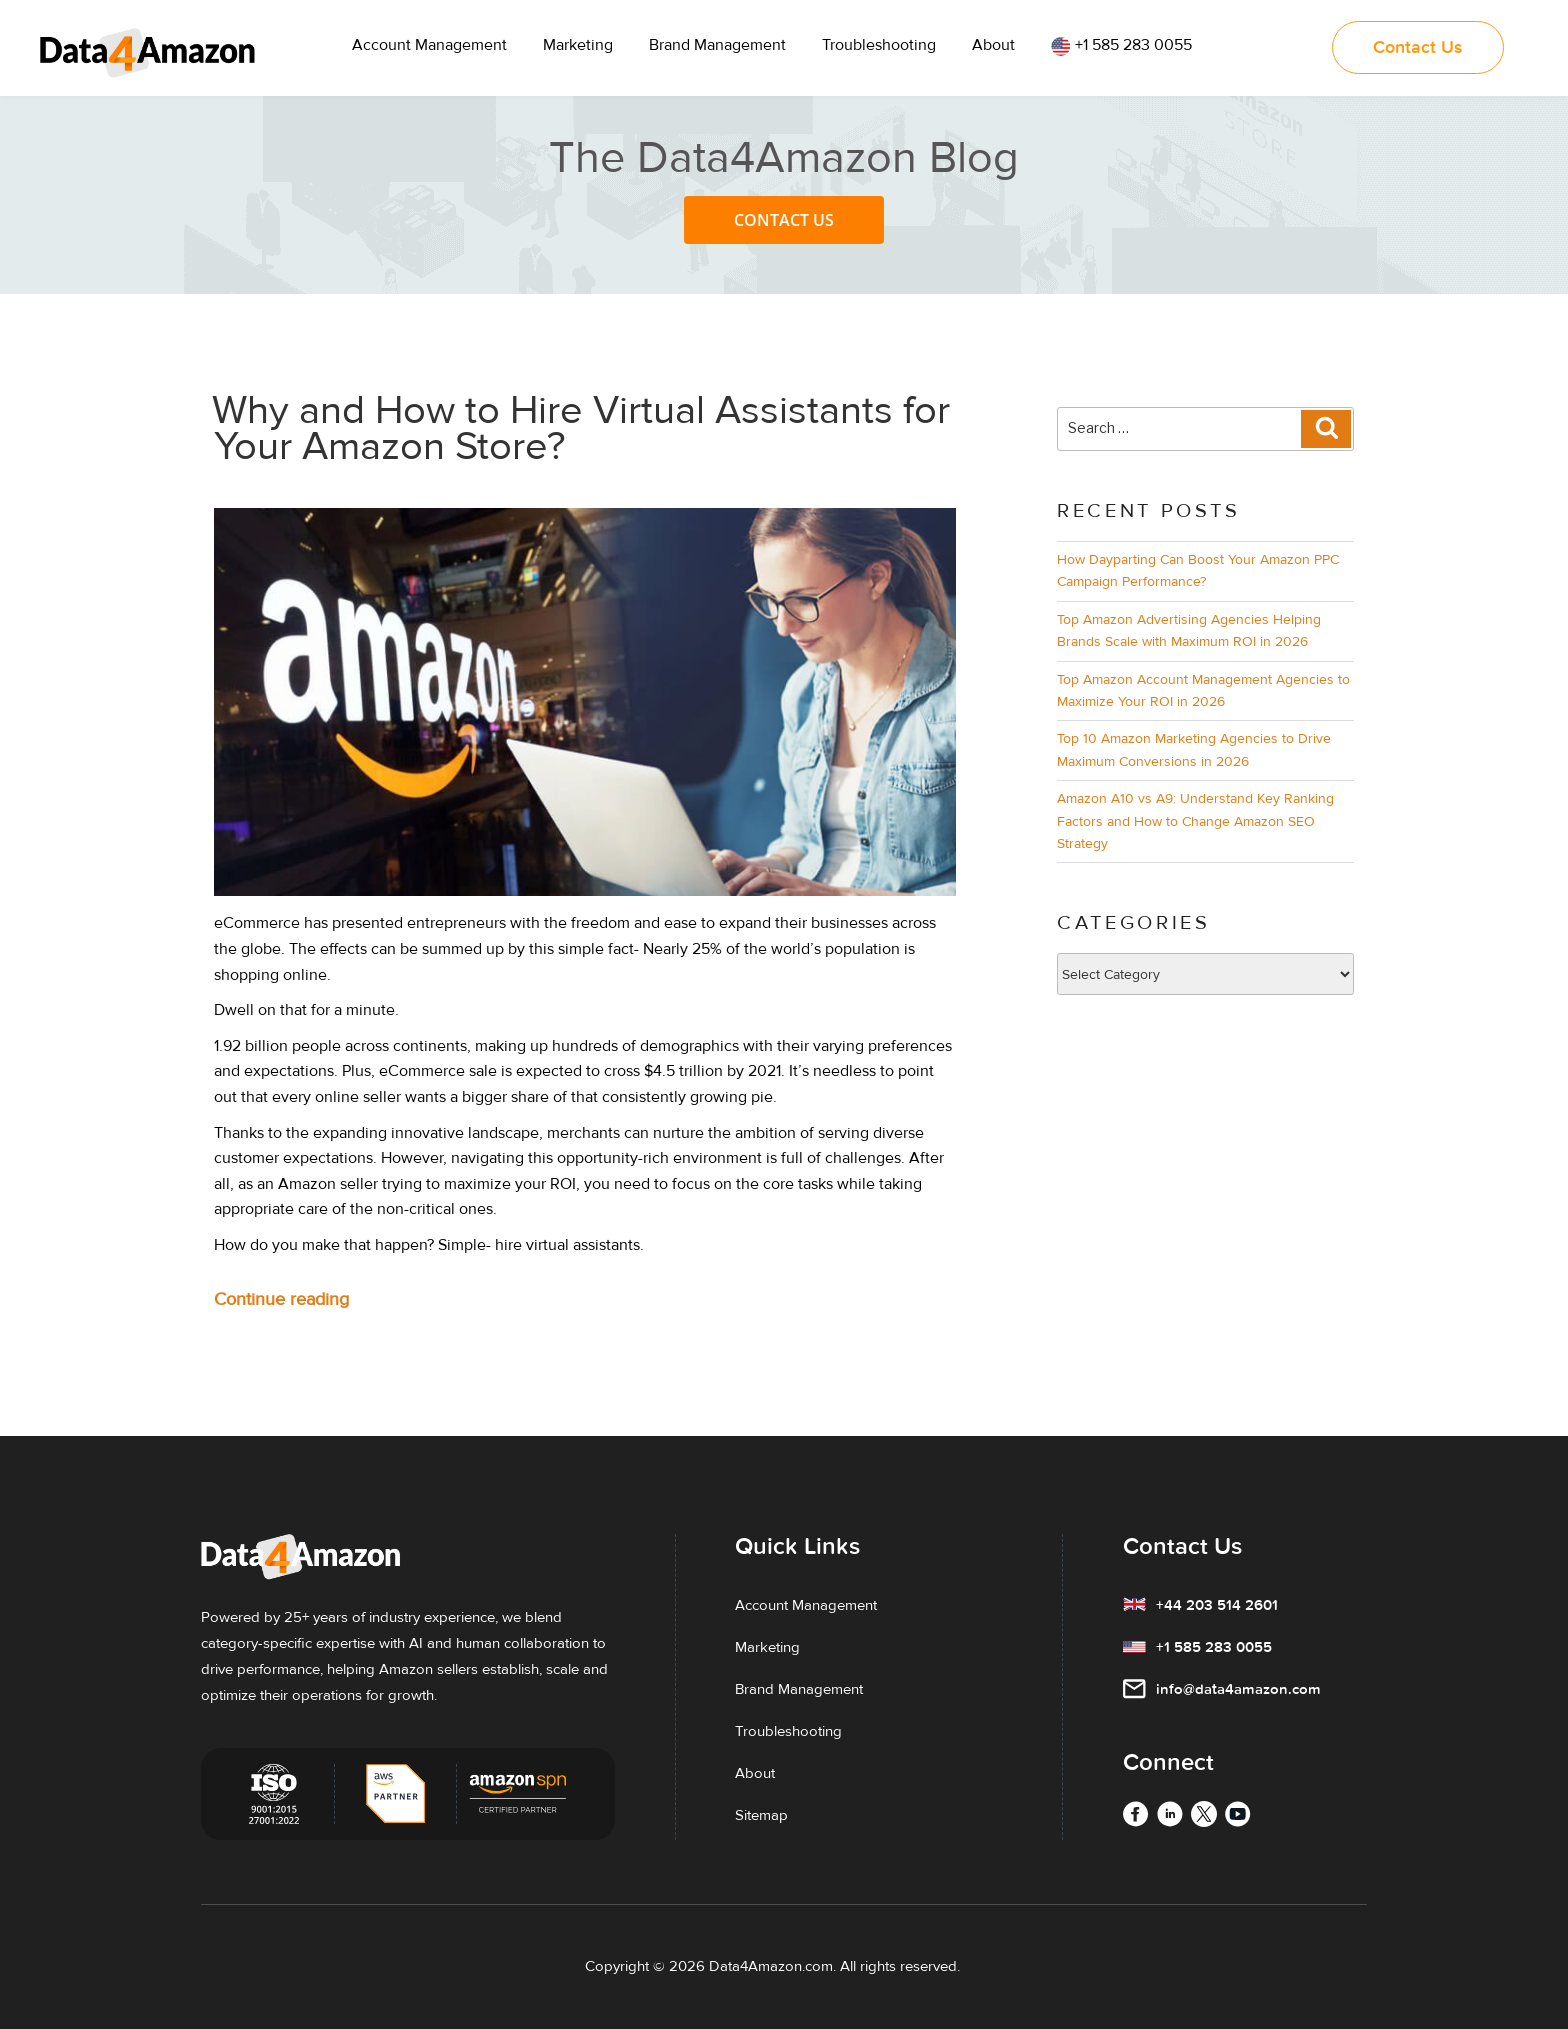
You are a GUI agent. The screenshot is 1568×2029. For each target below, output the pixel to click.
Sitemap (761, 1815)
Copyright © (625, 1966)
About (993, 45)
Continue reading (319, 1299)
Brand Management (717, 45)
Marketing (578, 45)
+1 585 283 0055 (1121, 45)
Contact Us (784, 220)
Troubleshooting (879, 45)
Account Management (429, 45)
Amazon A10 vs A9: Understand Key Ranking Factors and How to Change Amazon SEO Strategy (1195, 821)
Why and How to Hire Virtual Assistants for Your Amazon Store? (581, 428)
